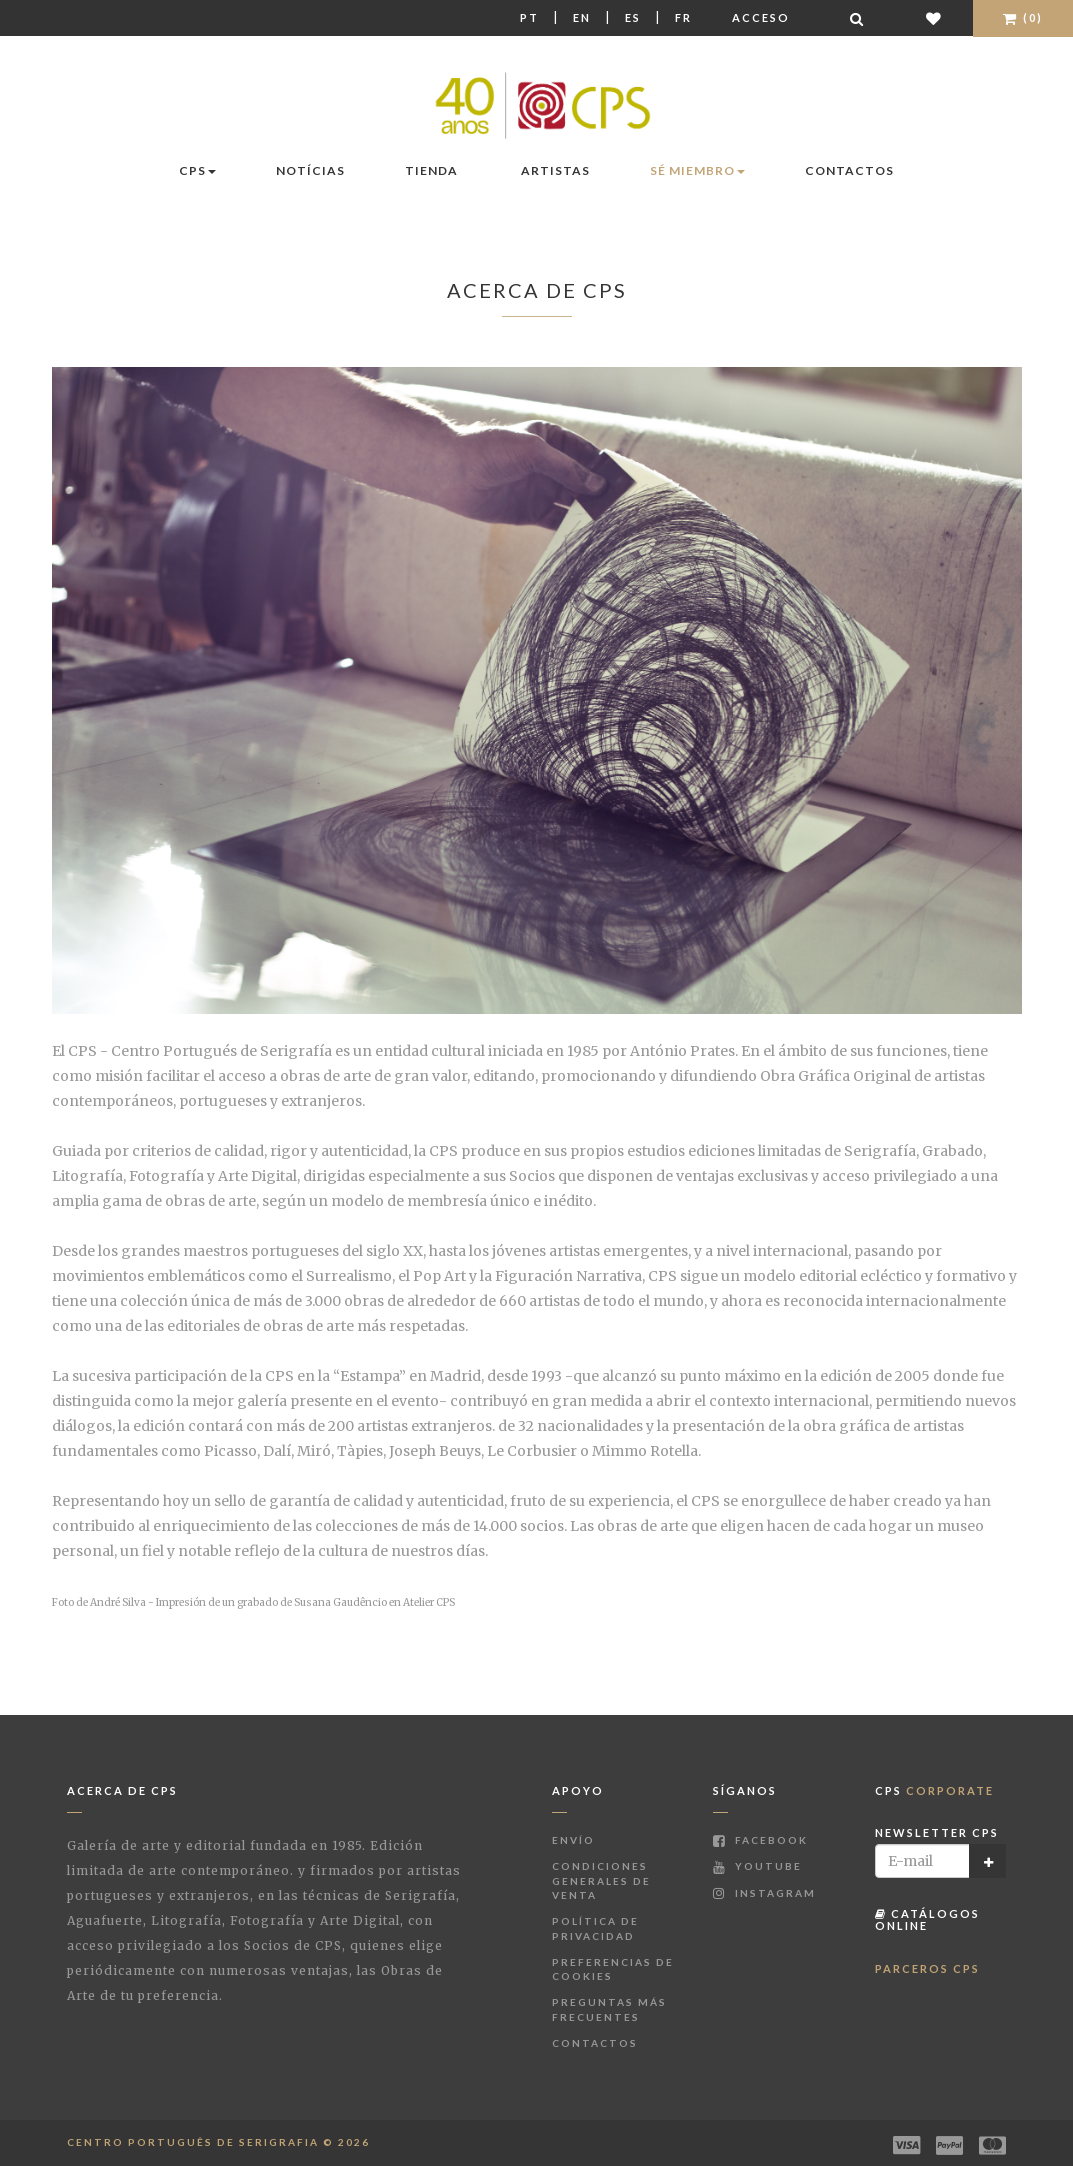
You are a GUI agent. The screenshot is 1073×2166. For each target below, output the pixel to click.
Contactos (849, 170)
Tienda (431, 170)
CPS (197, 170)
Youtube (757, 1866)
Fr (683, 17)
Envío (573, 1840)
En (582, 17)
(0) (1023, 17)
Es (633, 17)
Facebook (760, 1840)
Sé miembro (697, 170)
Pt (529, 17)
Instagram (764, 1893)
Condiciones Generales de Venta (601, 1880)
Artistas (555, 170)
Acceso (761, 17)
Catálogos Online (927, 1919)
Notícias (310, 170)
